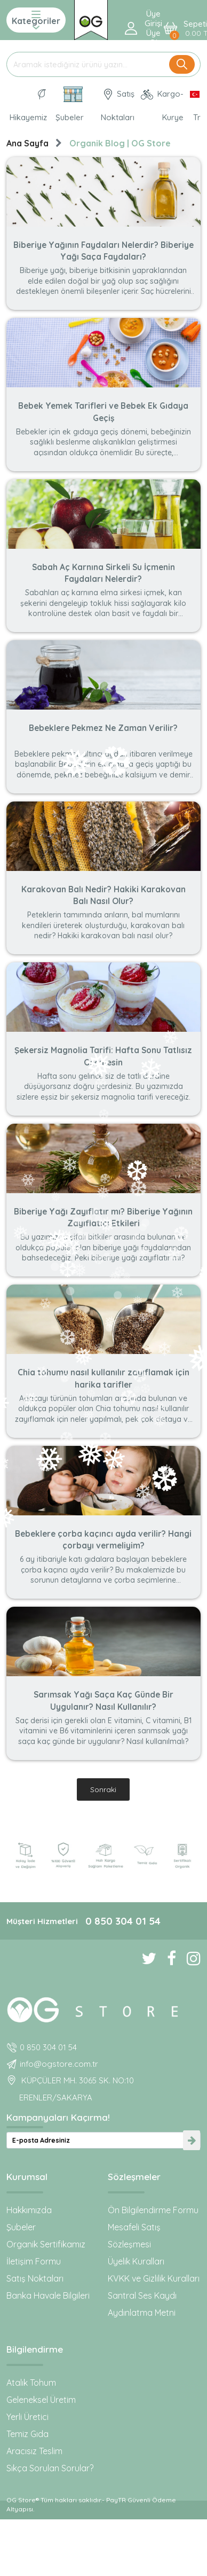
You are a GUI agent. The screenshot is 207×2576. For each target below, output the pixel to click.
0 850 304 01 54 (123, 1921)
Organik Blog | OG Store (120, 143)
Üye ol (153, 38)
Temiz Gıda (27, 2434)
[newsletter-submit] (191, 2140)
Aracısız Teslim (34, 2451)
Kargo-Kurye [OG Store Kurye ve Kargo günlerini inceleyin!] (162, 105)
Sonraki (103, 1789)
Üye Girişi (153, 18)
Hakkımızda (29, 2210)
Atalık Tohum (31, 2382)
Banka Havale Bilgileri (48, 2295)
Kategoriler (36, 20)
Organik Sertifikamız (45, 2244)
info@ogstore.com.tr (59, 2064)
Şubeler (21, 2227)
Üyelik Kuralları (136, 2261)
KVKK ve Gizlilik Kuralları (154, 2278)
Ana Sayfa (27, 143)
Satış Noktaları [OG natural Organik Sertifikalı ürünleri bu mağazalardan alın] (117, 105)
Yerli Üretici (27, 2416)
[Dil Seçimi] (194, 105)
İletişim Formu (33, 2261)
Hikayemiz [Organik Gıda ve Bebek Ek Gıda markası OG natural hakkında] (28, 105)
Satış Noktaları (34, 2278)
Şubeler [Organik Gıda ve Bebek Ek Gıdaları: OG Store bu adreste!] (69, 104)
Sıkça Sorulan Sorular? (49, 2468)
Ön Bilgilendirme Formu (153, 2210)
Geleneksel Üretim (41, 2399)
